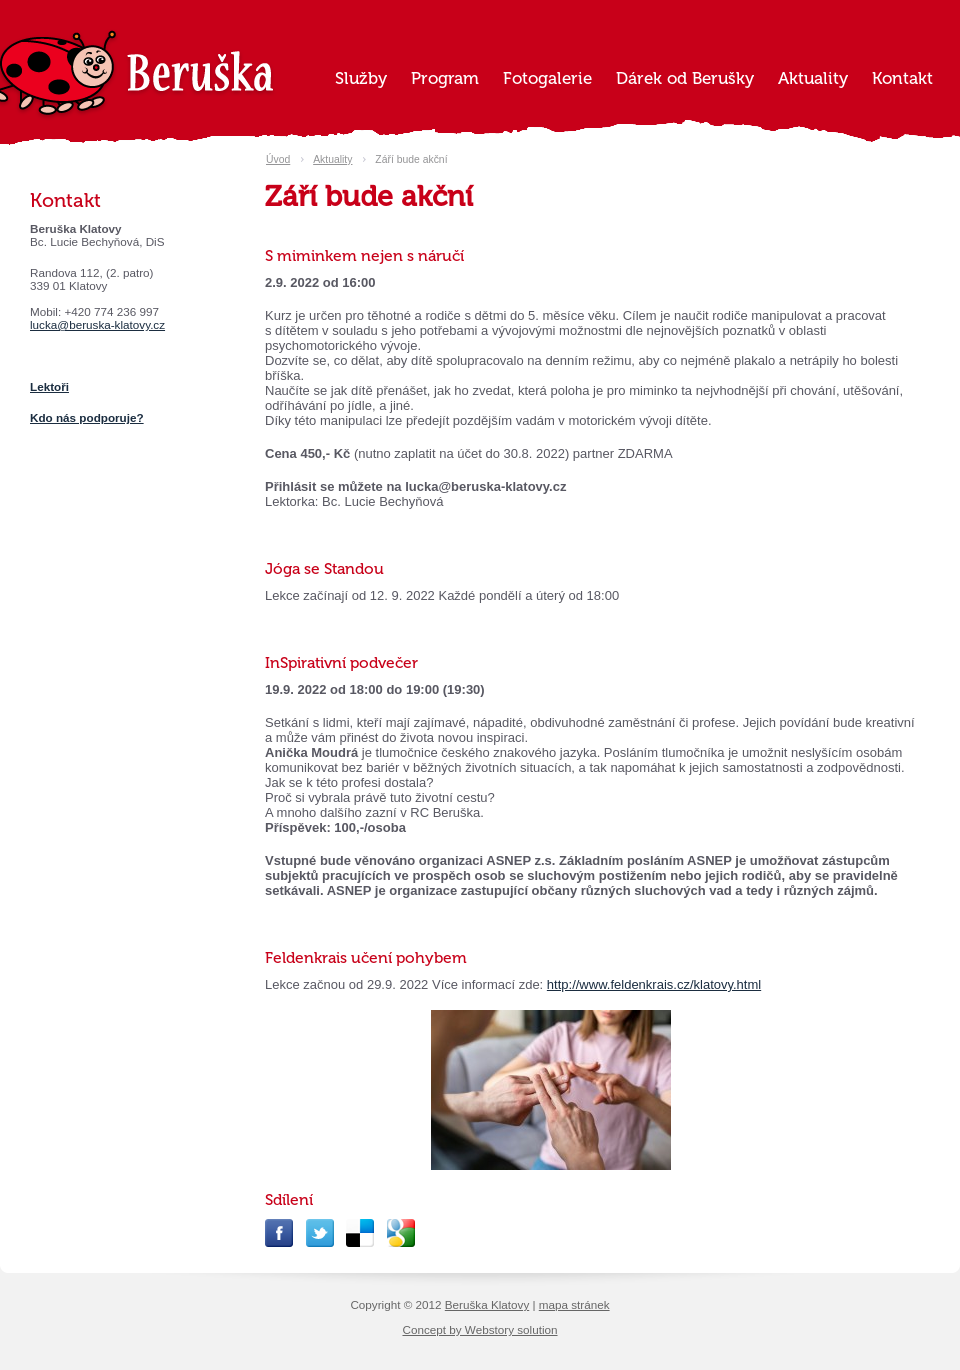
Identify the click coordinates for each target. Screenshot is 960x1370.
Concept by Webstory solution (479, 1329)
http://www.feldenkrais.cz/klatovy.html (654, 984)
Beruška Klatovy (487, 1304)
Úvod (278, 159)
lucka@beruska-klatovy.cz (97, 324)
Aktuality (332, 159)
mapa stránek (574, 1304)
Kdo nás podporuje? (87, 417)
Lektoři (49, 386)
